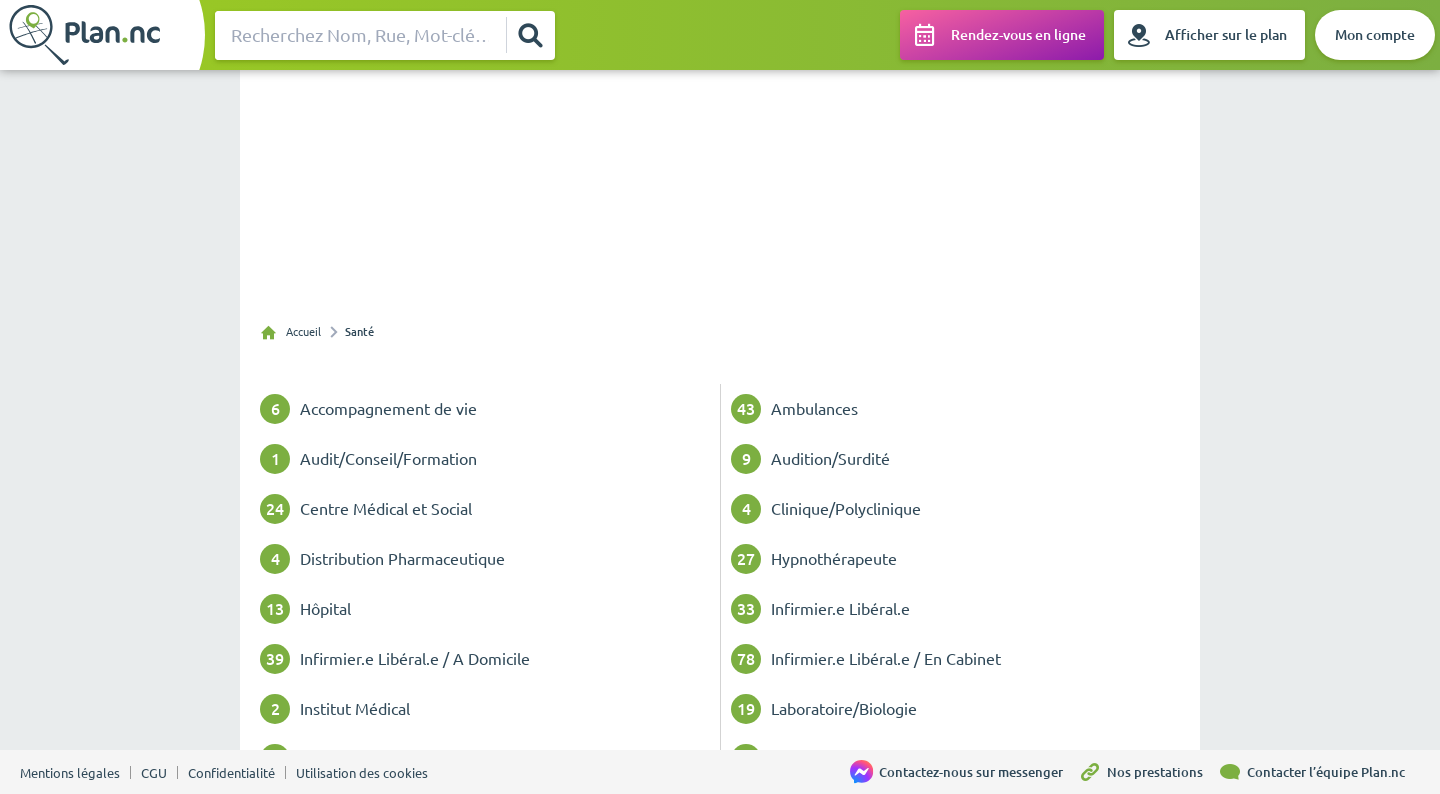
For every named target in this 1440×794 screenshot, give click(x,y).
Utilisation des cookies (362, 773)
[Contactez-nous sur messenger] (964, 772)
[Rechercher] (530, 35)
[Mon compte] (1375, 35)
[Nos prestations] (1148, 772)
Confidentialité (231, 773)
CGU (154, 773)
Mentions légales (70, 773)
